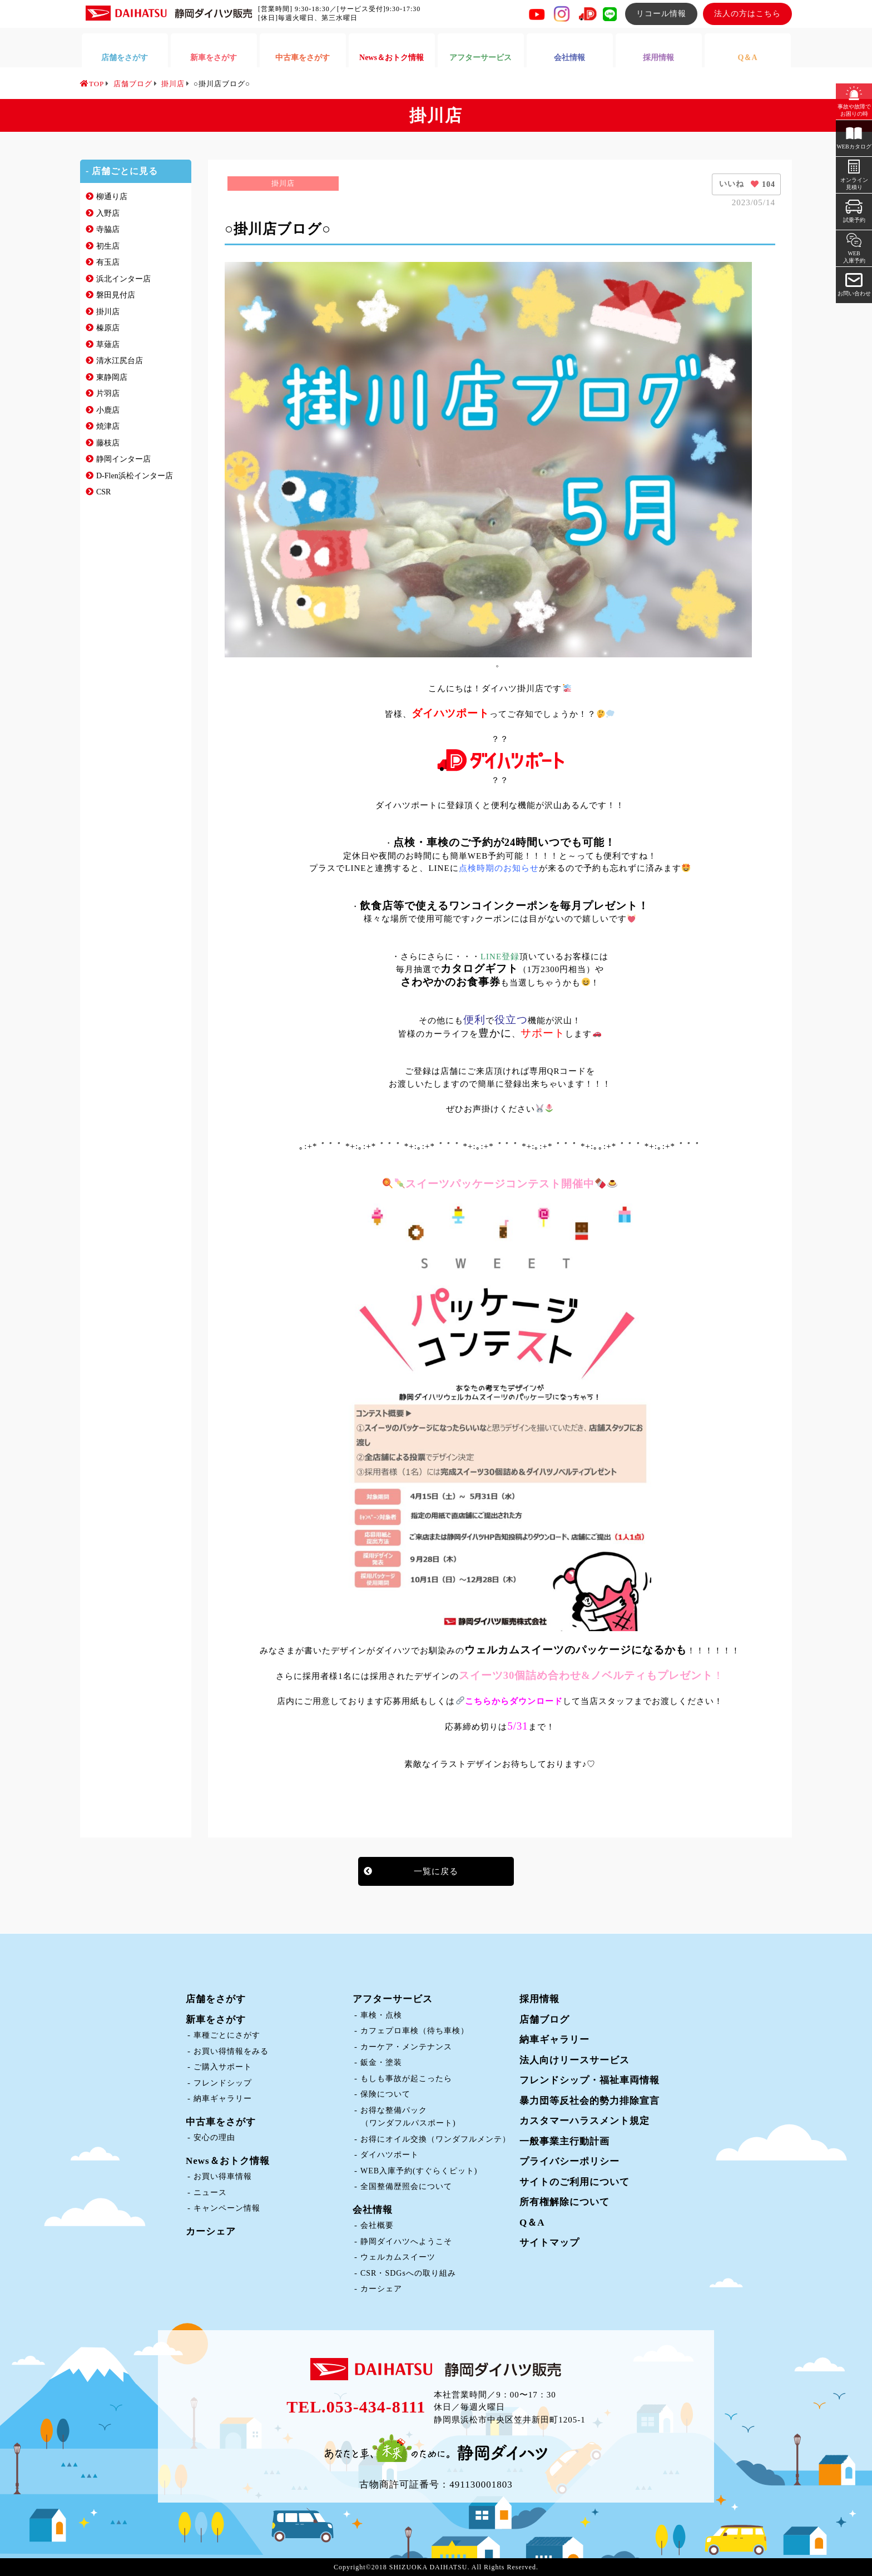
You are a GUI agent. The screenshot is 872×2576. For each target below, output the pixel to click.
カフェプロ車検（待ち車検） (414, 2031)
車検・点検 (381, 2015)
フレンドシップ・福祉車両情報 (589, 2080)
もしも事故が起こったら (406, 2078)
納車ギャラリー (223, 2098)
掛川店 (108, 312)
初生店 (108, 246)
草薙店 (108, 344)
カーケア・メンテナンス (406, 2047)
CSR (103, 492)
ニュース (210, 2192)
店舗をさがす (216, 1999)
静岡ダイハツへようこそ (406, 2241)
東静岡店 (111, 377)
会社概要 (377, 2225)
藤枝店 (108, 443)
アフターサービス (393, 1999)
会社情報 (373, 2210)
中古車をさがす (221, 2122)
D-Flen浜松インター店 (134, 476)
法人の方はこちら (747, 13)
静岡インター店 (123, 459)
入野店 (108, 213)
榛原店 (108, 328)
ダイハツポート (389, 2155)
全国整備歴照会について (406, 2186)
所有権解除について (564, 2202)
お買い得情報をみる (231, 2051)
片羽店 (108, 393)
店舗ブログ (544, 2019)
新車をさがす (216, 2019)
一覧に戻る (436, 1871)
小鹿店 (108, 410)
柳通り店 (111, 196)
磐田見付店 (115, 295)
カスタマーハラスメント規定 (584, 2121)
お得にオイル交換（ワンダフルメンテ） (435, 2139)
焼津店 (108, 426)
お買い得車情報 (223, 2176)
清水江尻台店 (119, 360)
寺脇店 (108, 229)
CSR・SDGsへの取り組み (408, 2273)
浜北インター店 (123, 279)
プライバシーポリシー (569, 2161)
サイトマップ (549, 2242)
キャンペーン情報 (227, 2208)
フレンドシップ (223, 2083)
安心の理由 (214, 2137)
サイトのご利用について (574, 2182)
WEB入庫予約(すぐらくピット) (418, 2171)
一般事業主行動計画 (564, 2141)
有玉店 (108, 262)
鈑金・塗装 (381, 2062)
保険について (385, 2094)
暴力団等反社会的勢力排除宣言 (589, 2101)
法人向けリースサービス (574, 2060)
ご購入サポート (223, 2067)
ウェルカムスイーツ (397, 2257)
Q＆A (532, 2222)
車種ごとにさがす (227, 2035)
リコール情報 (661, 13)
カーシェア (211, 2231)
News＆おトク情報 (228, 2161)
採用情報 (539, 1999)
